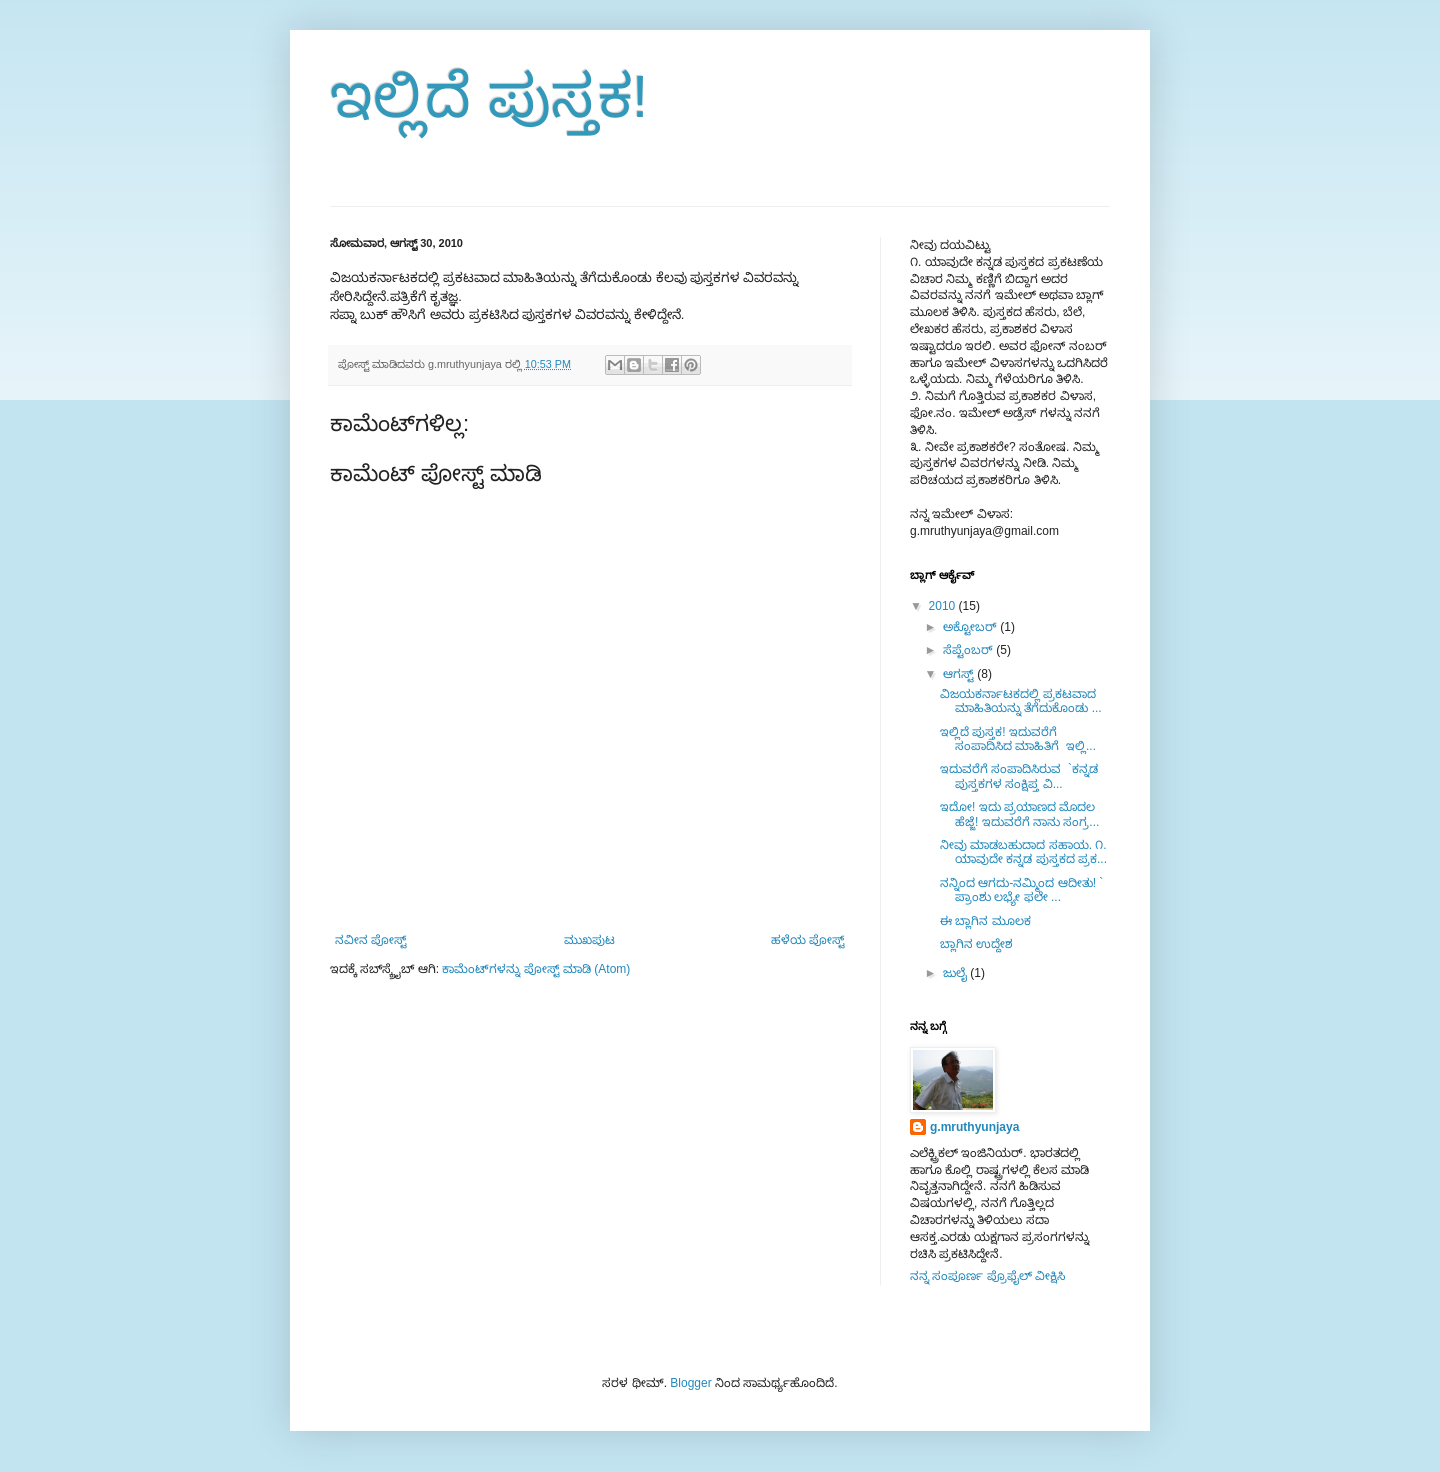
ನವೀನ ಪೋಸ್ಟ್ (371, 940)
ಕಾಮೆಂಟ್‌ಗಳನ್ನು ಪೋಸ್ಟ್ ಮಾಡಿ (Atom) (536, 969)
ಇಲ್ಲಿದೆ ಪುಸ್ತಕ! (489, 96)
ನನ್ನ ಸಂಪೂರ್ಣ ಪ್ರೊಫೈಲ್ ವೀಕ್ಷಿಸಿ (987, 1276)
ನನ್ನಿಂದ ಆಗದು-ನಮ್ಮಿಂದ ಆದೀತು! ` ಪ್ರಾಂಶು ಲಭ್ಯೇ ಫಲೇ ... (1021, 890)
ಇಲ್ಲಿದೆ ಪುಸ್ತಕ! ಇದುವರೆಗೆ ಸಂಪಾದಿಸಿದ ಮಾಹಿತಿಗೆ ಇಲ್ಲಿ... (1018, 739)
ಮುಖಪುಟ (589, 940)
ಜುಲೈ (956, 973)
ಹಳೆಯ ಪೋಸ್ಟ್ (808, 940)
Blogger (690, 1383)
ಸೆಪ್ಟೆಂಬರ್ (969, 650)
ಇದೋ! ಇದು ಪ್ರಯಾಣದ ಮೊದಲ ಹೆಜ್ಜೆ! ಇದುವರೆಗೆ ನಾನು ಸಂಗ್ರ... (1019, 814)
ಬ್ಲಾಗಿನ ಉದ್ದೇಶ (976, 944)
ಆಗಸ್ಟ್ (960, 674)
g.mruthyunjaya (974, 1127)
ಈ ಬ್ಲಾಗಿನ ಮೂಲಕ (985, 921)
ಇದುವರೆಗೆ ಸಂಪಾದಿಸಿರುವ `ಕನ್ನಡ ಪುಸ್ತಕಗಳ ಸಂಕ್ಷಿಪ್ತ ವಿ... (1019, 776)
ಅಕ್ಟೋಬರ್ (971, 627)
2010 (944, 606)
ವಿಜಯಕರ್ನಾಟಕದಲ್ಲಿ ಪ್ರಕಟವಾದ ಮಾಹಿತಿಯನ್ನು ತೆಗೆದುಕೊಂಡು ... (1021, 701)
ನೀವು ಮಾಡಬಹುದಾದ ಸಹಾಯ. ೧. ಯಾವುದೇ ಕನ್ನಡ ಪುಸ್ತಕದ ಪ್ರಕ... (1023, 852)
